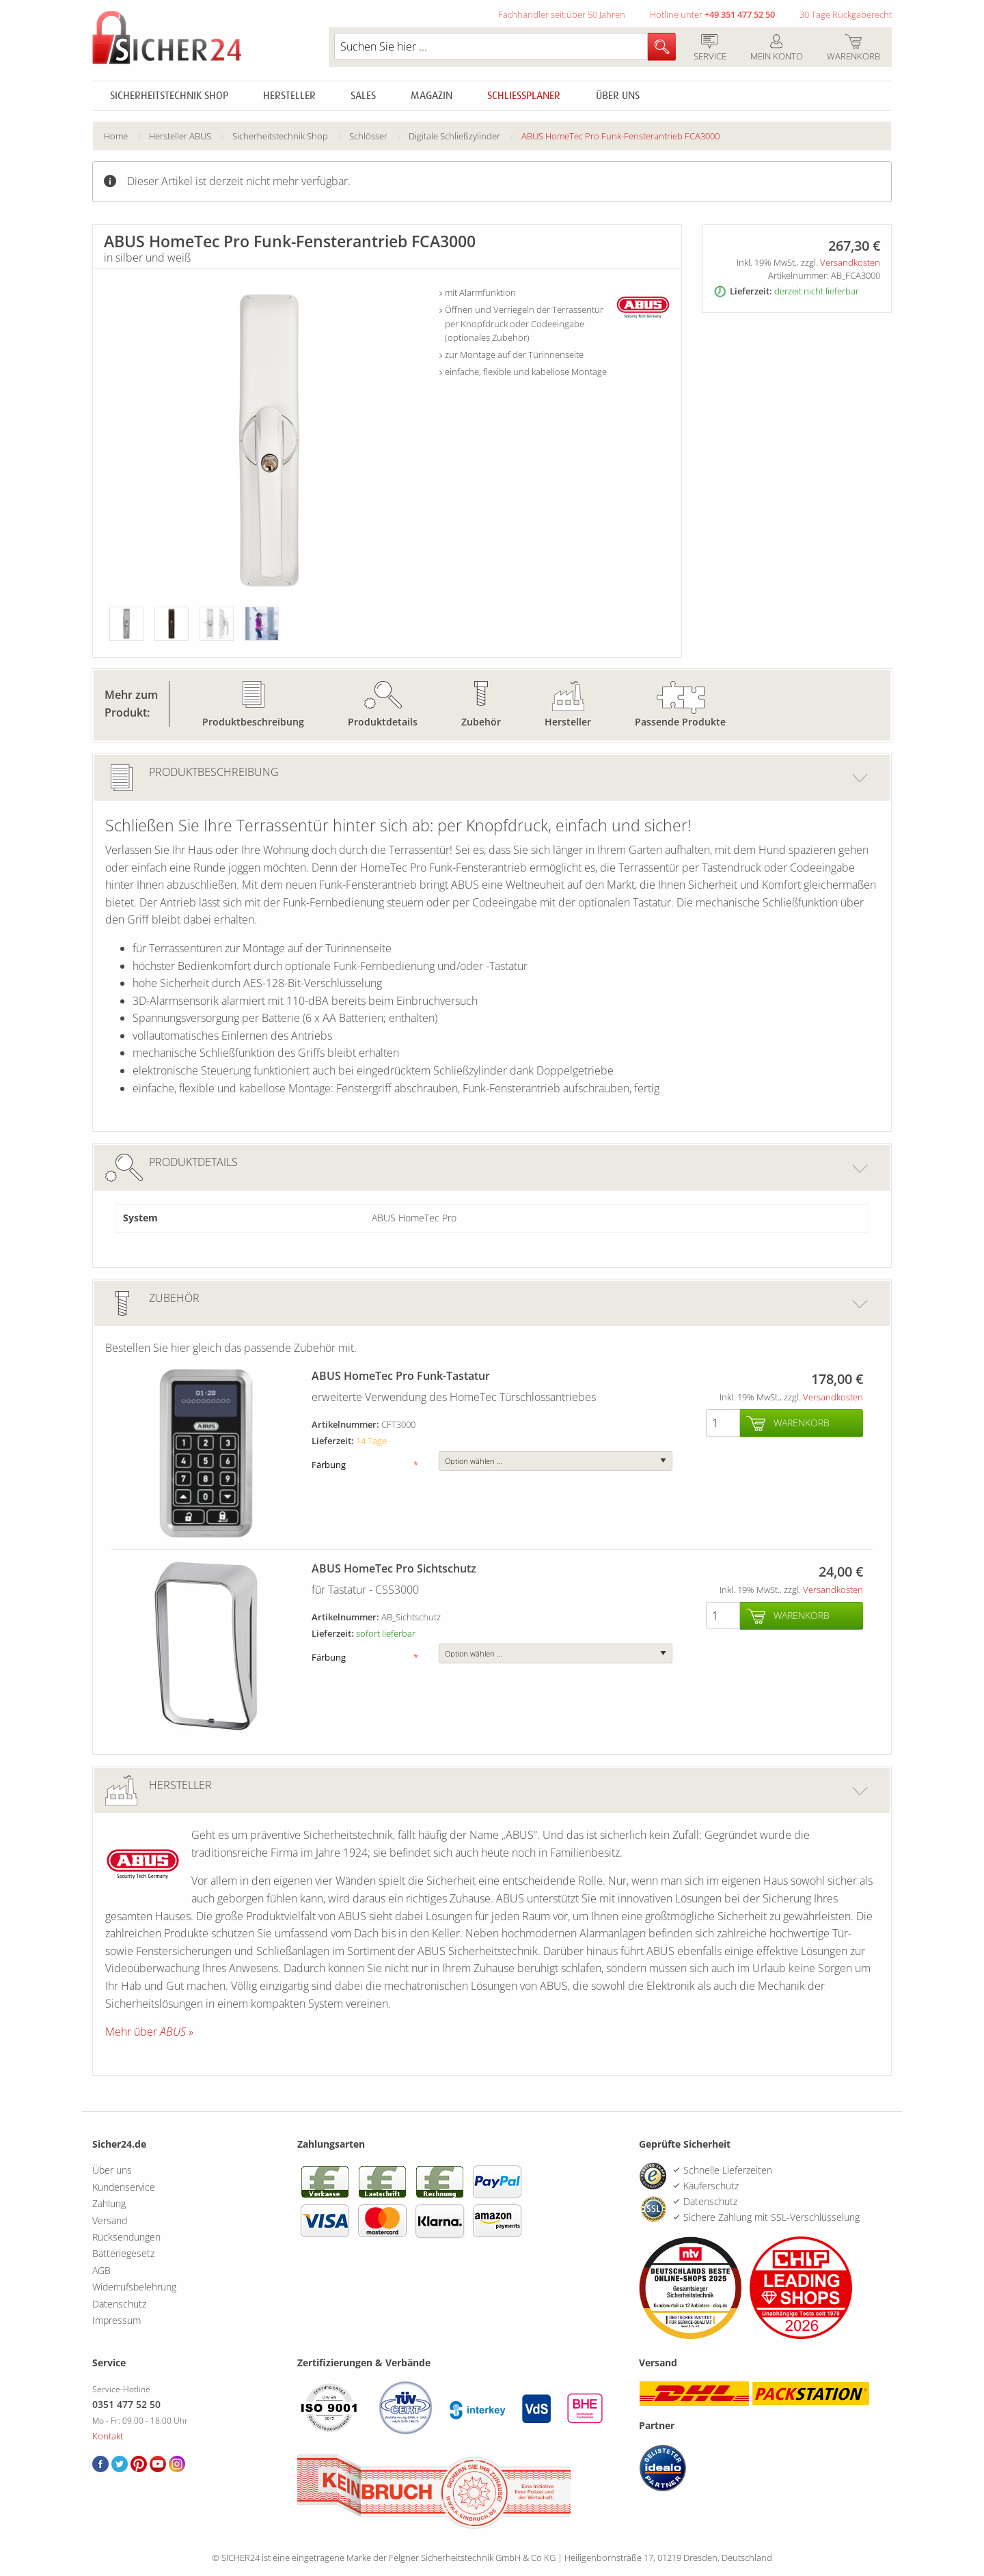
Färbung (365, 1465)
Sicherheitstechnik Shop (169, 95)
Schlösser (368, 136)
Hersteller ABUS (180, 136)
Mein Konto (776, 48)
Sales (363, 95)
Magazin (431, 95)
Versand (109, 2220)
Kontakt (107, 2436)
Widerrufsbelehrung (134, 2286)
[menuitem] (126, 136)
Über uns (618, 95)
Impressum (116, 2320)
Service (709, 48)
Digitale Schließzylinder (454, 136)
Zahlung (109, 2203)
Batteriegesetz (123, 2253)
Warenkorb (853, 48)
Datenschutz (119, 2303)
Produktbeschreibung (253, 721)
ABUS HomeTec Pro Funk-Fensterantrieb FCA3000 (620, 136)
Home (116, 136)
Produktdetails (383, 721)
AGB (101, 2270)
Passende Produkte (680, 721)
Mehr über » (149, 2031)
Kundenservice (123, 2186)
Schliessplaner (523, 95)
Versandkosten (850, 262)
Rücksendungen (126, 2236)
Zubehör (481, 721)
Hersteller (289, 95)
